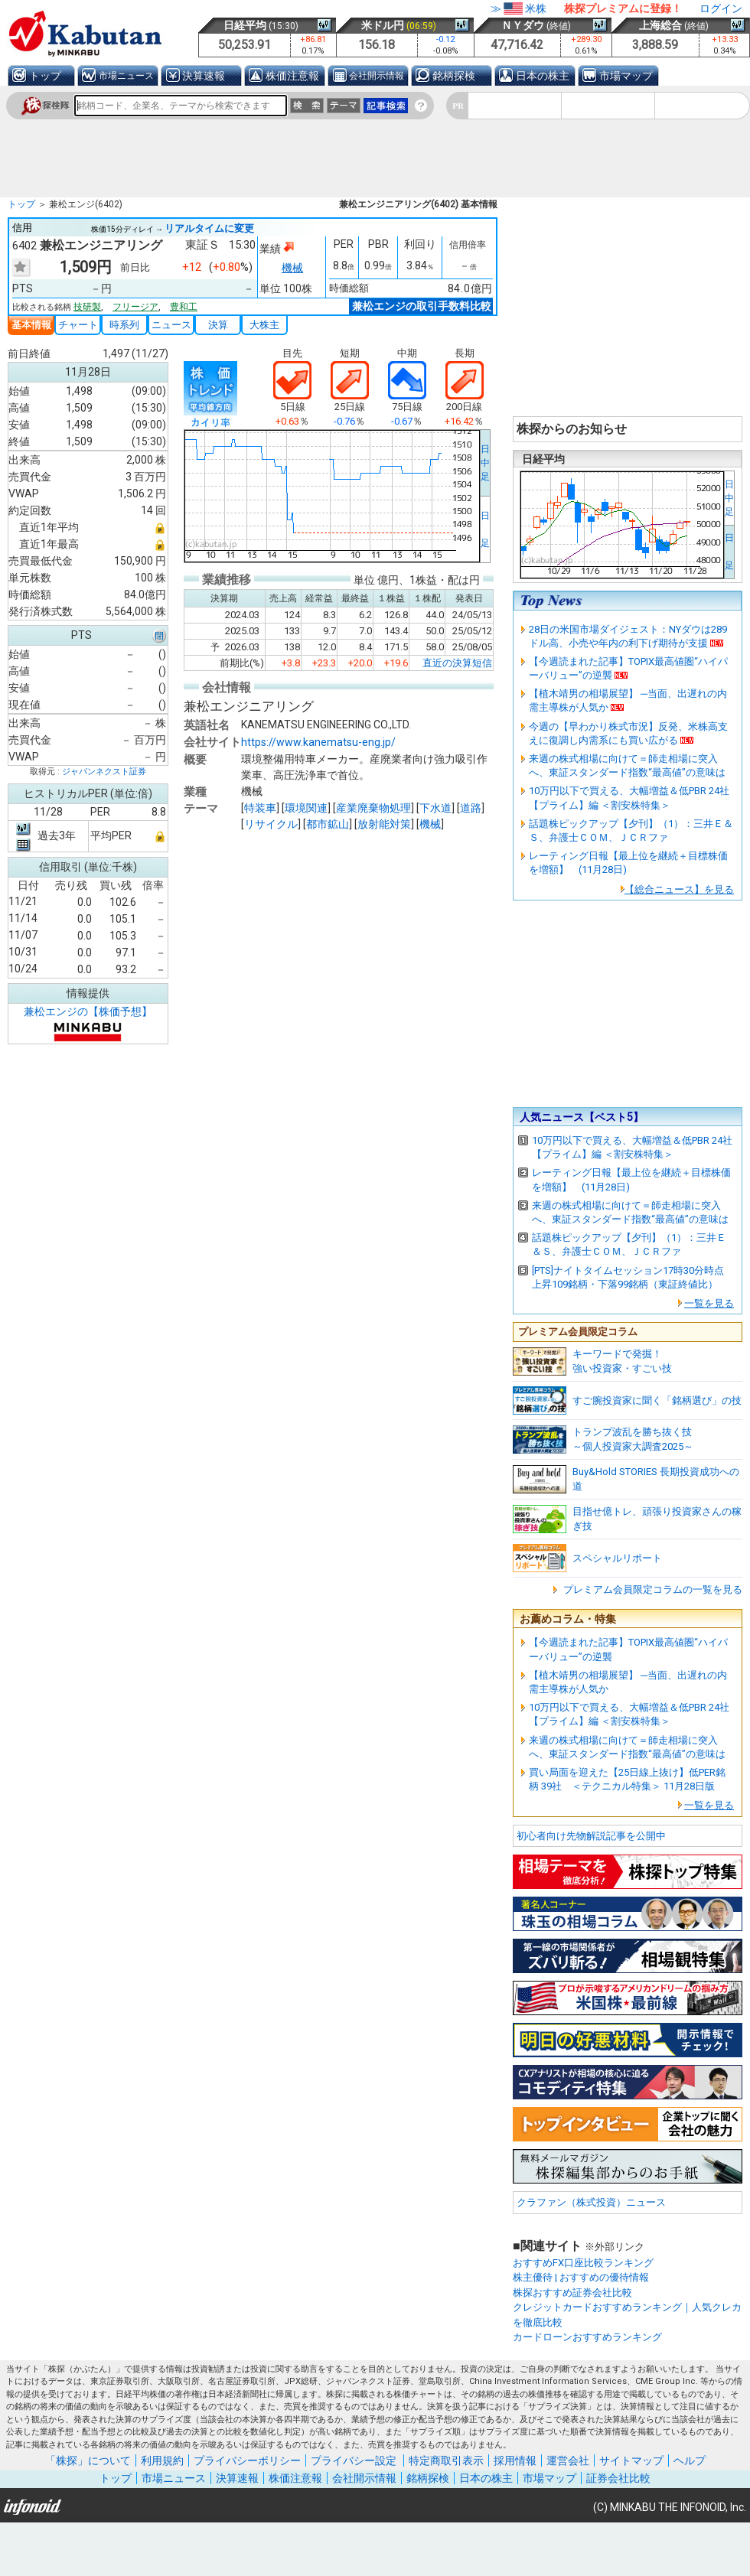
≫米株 (518, 8)
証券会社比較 (618, 2478)
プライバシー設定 (353, 2460)
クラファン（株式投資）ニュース (591, 2202)
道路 (470, 807)
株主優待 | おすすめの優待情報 (581, 2277)
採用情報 (515, 2460)
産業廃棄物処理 (373, 807)
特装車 (260, 807)
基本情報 (31, 325)
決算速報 (203, 76)
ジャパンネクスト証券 (104, 772)
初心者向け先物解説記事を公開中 (591, 1836)
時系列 (124, 325)
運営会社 (567, 2460)
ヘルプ (689, 2460)
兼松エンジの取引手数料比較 (421, 306)
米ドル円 (382, 25)
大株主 (264, 325)
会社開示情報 (376, 75)
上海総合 (660, 25)
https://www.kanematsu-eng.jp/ (318, 740)
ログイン (720, 8)
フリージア (135, 306)
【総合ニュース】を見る (679, 889)
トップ (45, 76)
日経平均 (244, 25)
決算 (218, 325)
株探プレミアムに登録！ (623, 8)
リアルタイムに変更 (209, 228)
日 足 (485, 529)
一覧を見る (709, 1303)
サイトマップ (631, 2460)
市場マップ (626, 76)
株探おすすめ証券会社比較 (572, 2292)
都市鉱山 (327, 823)
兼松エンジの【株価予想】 (88, 1011)
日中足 (485, 463)
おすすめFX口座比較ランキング (583, 2262)
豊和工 (183, 306)
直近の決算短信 (457, 661)
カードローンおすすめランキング (587, 2337)
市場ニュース (126, 75)
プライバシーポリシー (247, 2460)
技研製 (87, 306)
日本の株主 (542, 76)
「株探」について (88, 2460)
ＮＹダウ (522, 25)
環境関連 (306, 807)
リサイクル (271, 823)
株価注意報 (292, 76)
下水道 (435, 807)
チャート (78, 325)
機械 (292, 268)
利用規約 (162, 2460)
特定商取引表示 (446, 2460)
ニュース (171, 325)
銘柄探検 (453, 76)
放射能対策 (384, 823)
